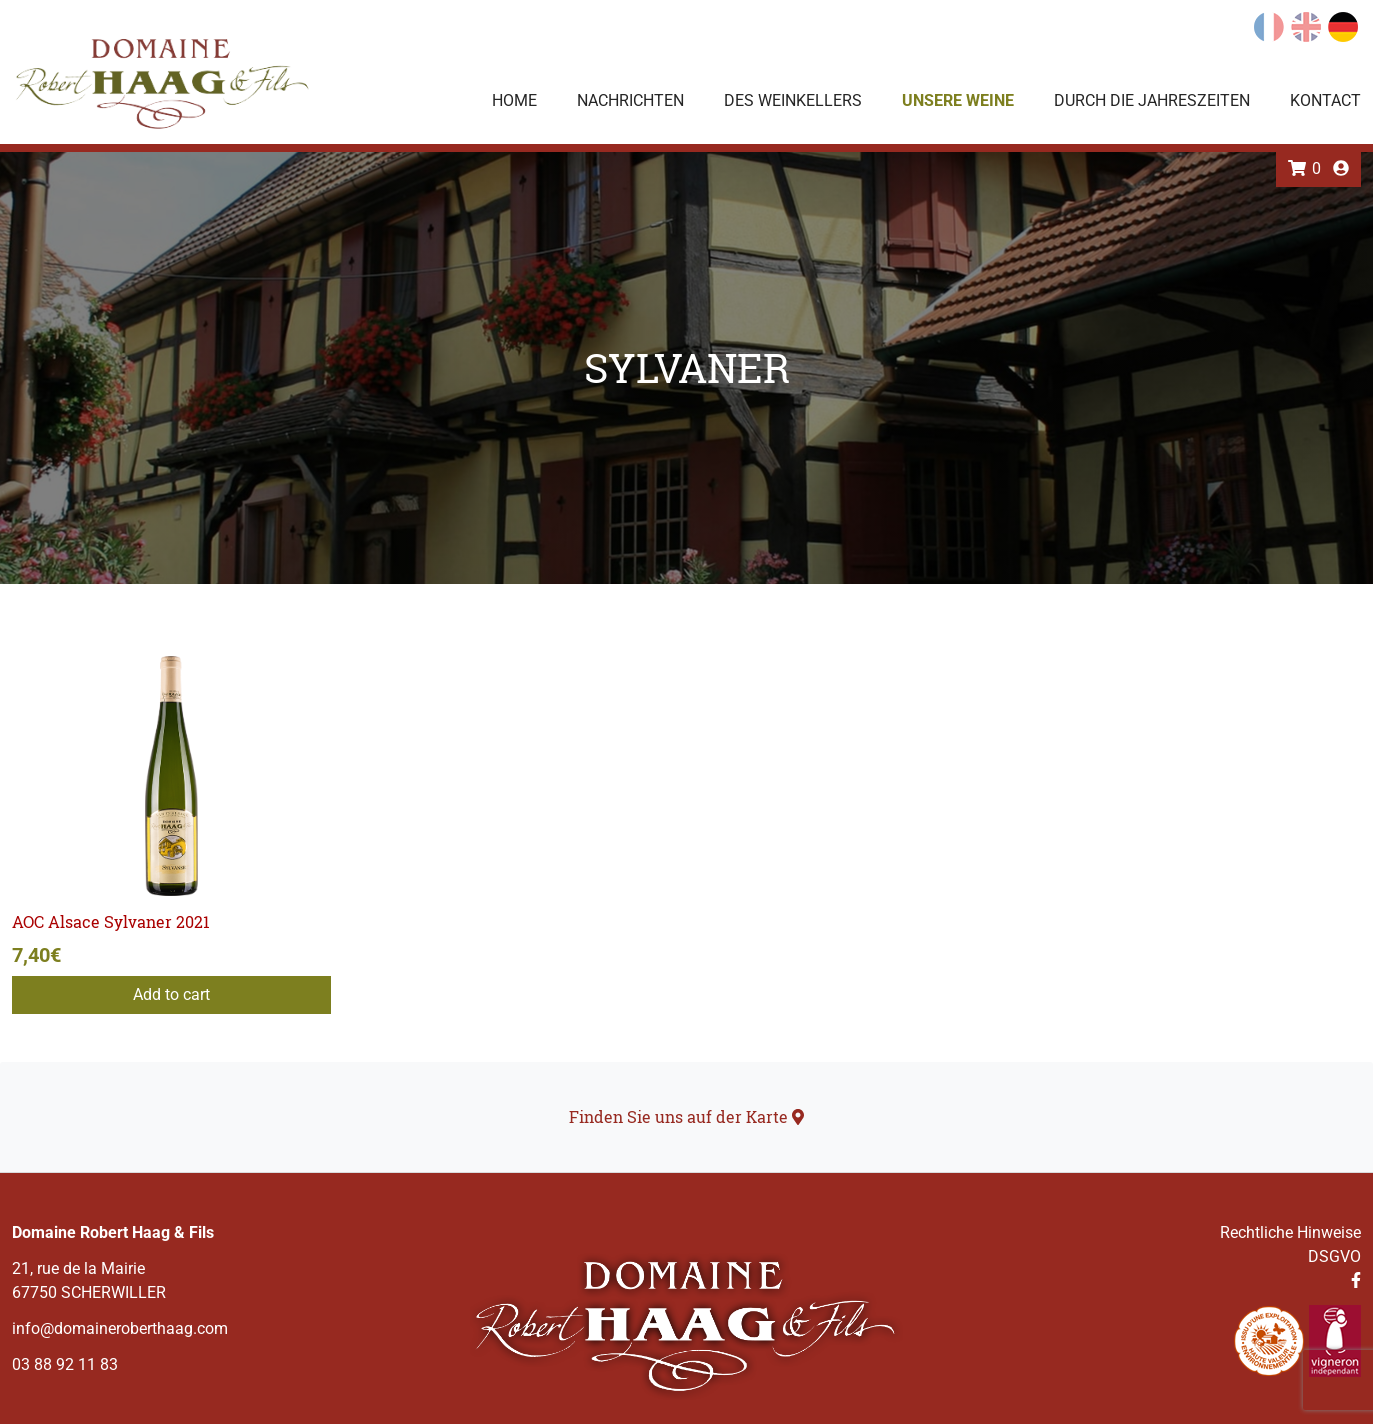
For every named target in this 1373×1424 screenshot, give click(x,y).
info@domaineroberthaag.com (120, 1328)
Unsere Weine (958, 100)
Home (514, 100)
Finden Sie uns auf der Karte (686, 1116)
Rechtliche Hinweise (1290, 1232)
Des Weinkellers (793, 100)
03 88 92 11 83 (65, 1364)
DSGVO (1334, 1256)
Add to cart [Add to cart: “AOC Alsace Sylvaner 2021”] (171, 994)
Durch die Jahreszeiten (1152, 100)
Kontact (1325, 100)
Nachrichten (630, 100)
